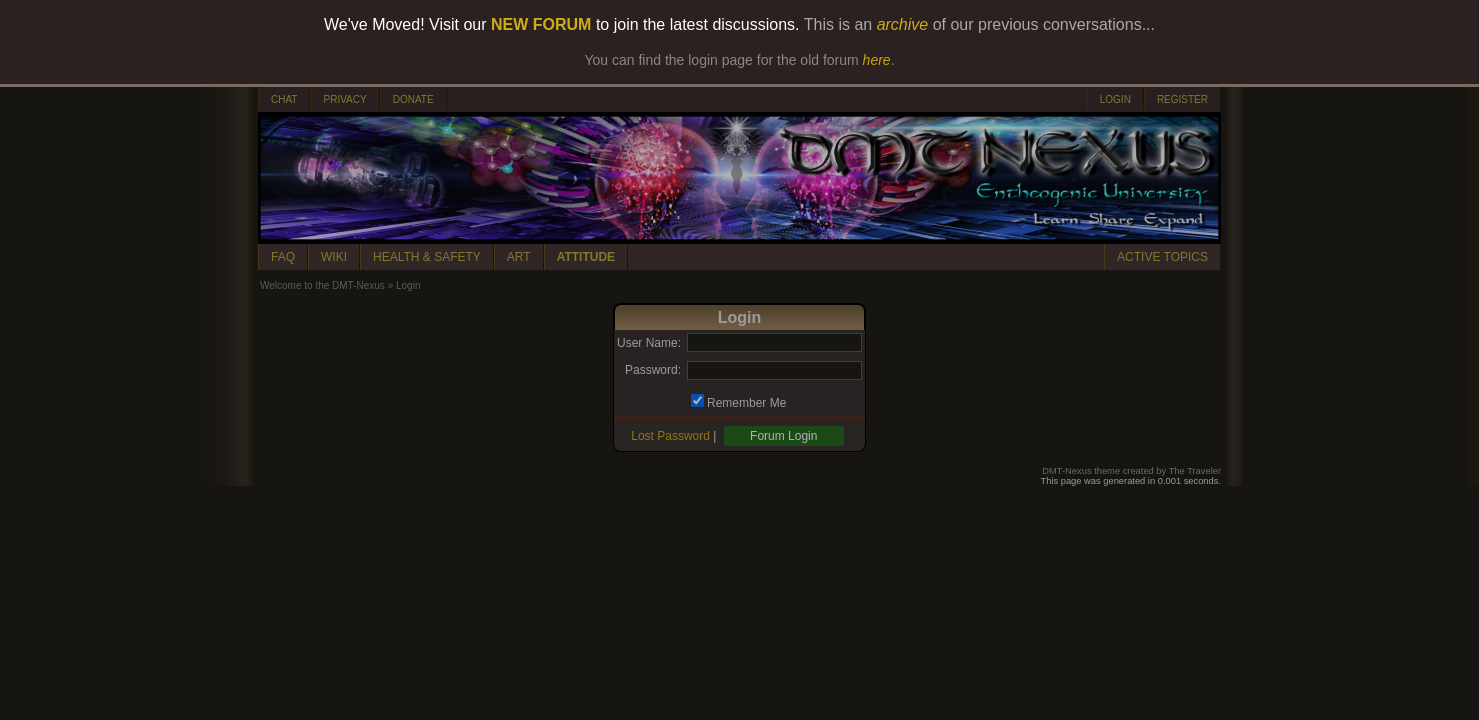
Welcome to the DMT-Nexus (322, 285)
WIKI (334, 257)
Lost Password (670, 436)
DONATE (413, 99)
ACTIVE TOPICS (1162, 257)
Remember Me (746, 403)
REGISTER (1182, 99)
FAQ (283, 257)
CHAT (284, 99)
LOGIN (1115, 99)
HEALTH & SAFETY (427, 257)
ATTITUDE (586, 257)
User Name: (649, 343)
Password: (653, 370)
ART (519, 257)
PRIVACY (344, 99)
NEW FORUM (541, 24)
